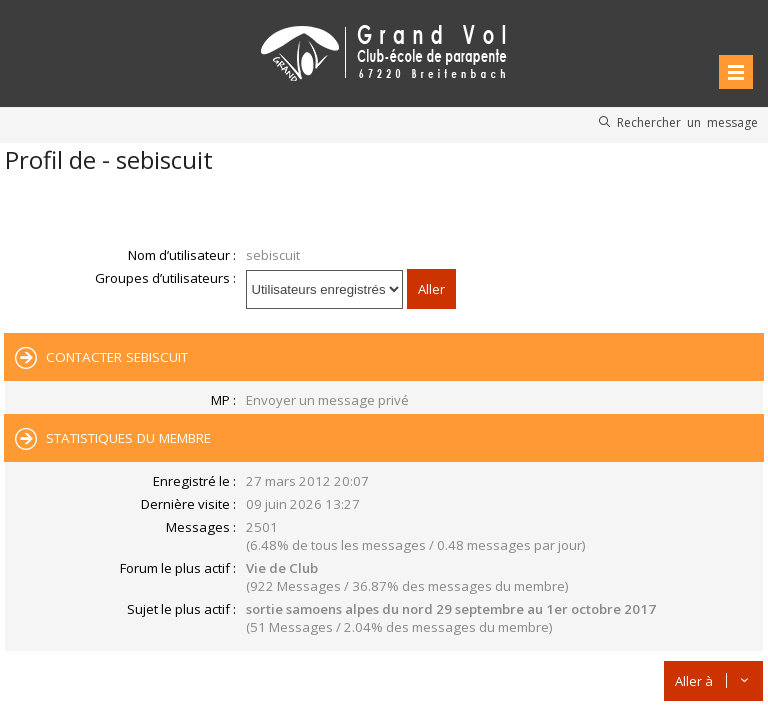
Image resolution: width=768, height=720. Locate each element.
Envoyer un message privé (327, 400)
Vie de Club (282, 568)
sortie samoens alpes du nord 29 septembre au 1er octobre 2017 (451, 609)
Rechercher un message (687, 122)
